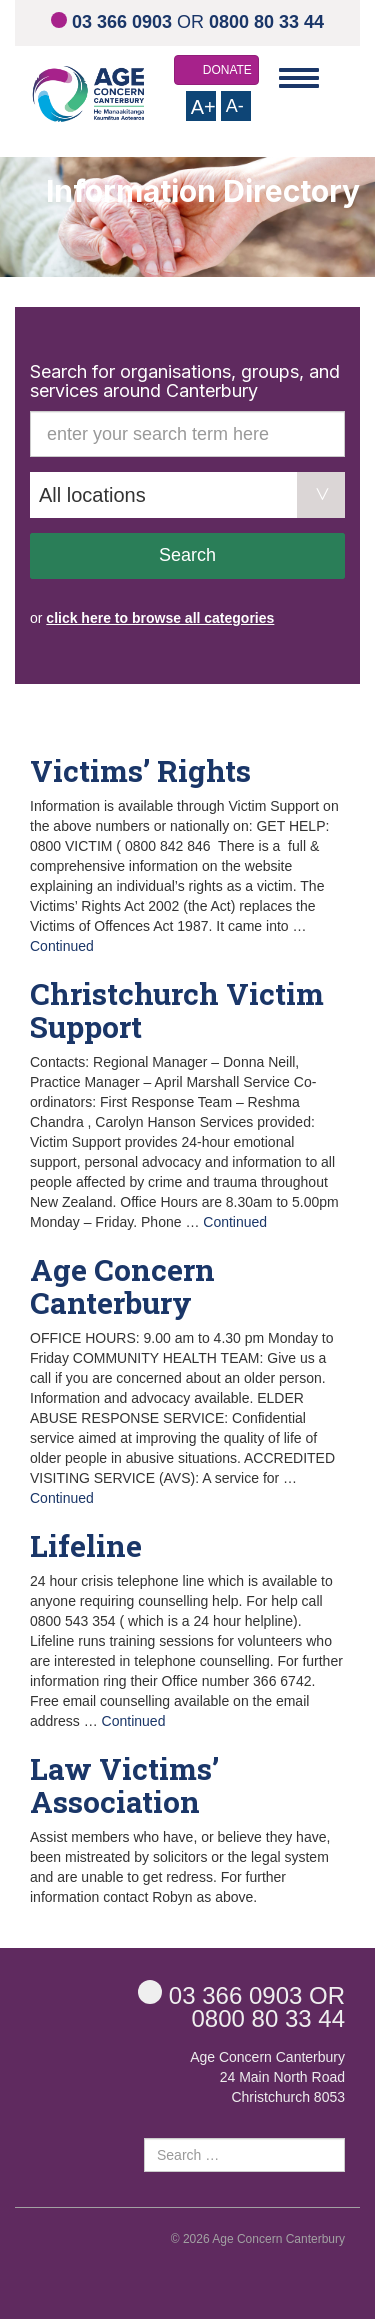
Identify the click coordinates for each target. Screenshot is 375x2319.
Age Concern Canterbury (122, 1286)
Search (187, 555)
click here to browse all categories (160, 618)
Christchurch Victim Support (177, 1010)
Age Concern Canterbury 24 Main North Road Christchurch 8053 (267, 2077)
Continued (62, 946)
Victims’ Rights (140, 770)
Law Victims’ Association (124, 1785)
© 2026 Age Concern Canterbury (258, 2239)
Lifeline (86, 1545)
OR (187, 22)
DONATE (227, 70)
